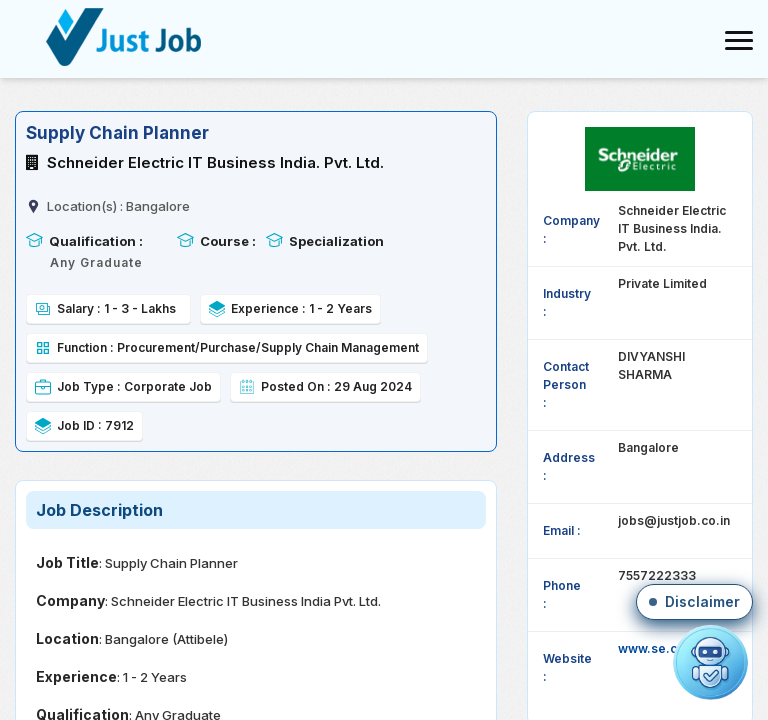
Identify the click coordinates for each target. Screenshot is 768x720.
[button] (694, 602)
